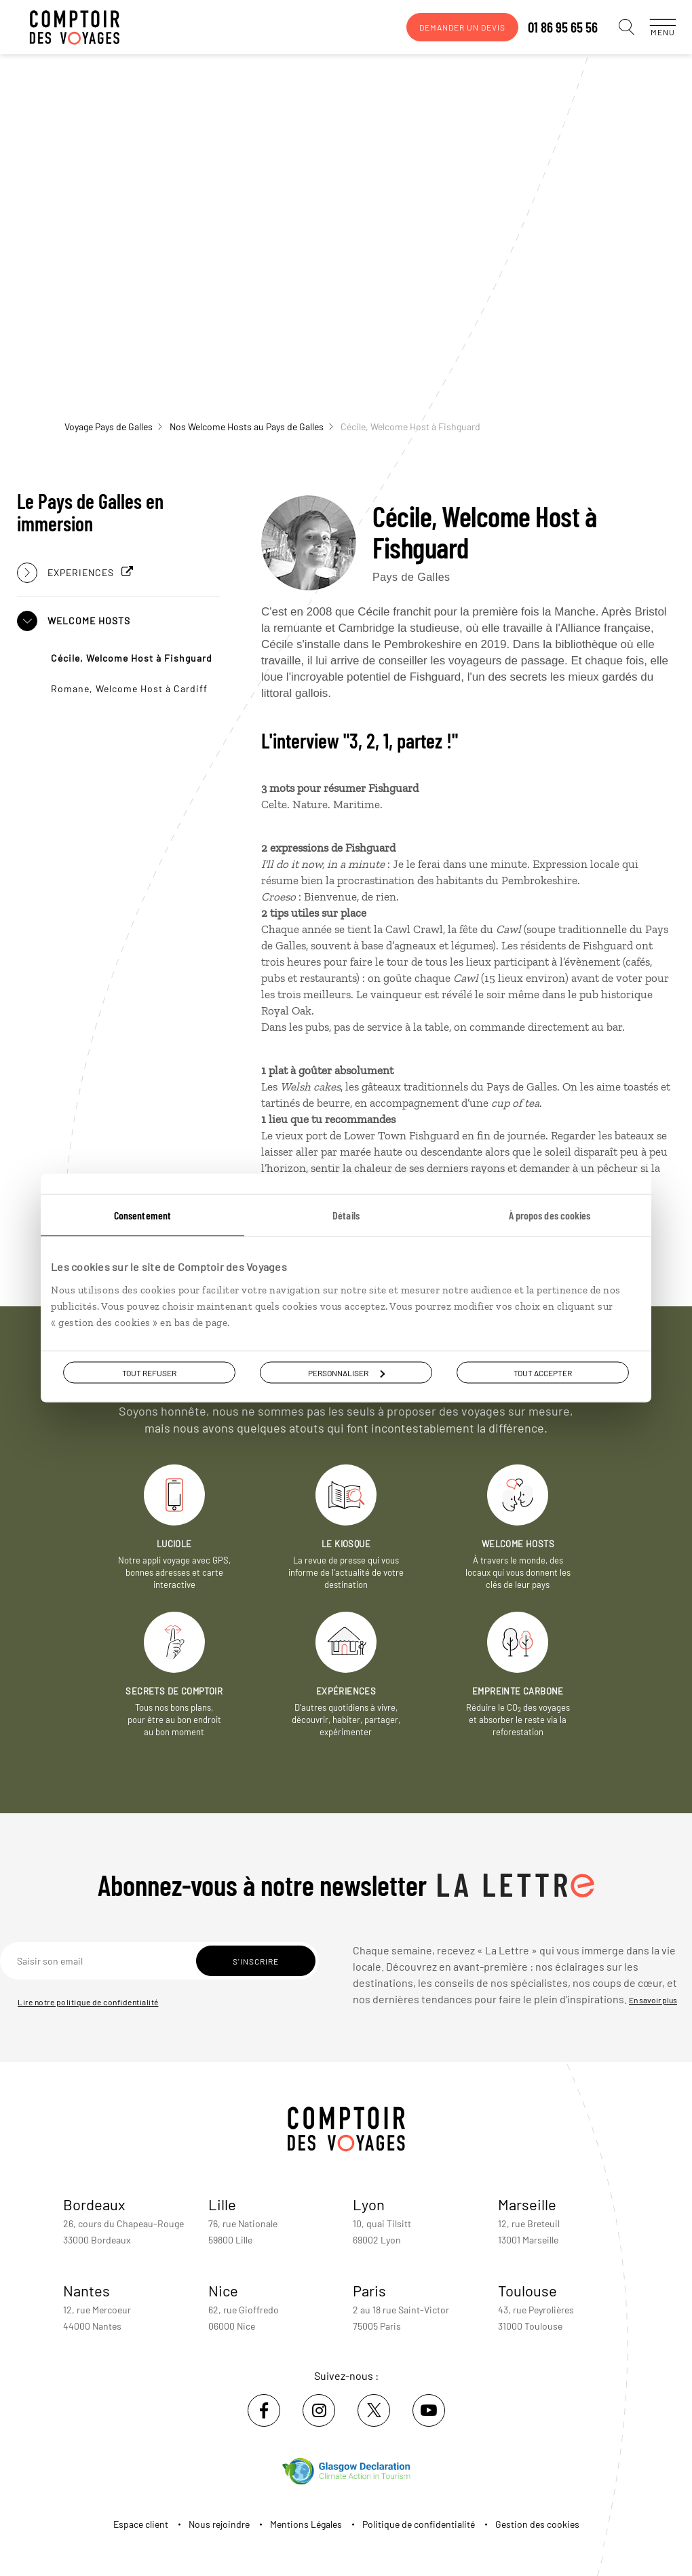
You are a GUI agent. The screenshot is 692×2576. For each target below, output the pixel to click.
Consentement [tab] (142, 1215)
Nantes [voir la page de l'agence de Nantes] (86, 2290)
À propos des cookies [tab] (550, 1215)
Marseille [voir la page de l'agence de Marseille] (527, 2204)
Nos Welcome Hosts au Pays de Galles (251, 426)
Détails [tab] (346, 1215)
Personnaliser (346, 1373)
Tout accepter (543, 1373)
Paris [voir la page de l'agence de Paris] (369, 2290)
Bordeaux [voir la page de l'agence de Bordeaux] (94, 2204)
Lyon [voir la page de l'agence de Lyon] (369, 2204)
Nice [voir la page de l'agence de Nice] (223, 2290)
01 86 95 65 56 (549, 27)
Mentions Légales (306, 2524)
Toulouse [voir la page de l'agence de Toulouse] (527, 2290)
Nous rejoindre (219, 2524)
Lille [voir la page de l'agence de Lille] (222, 2204)
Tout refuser (149, 1373)
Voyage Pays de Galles (113, 426)
